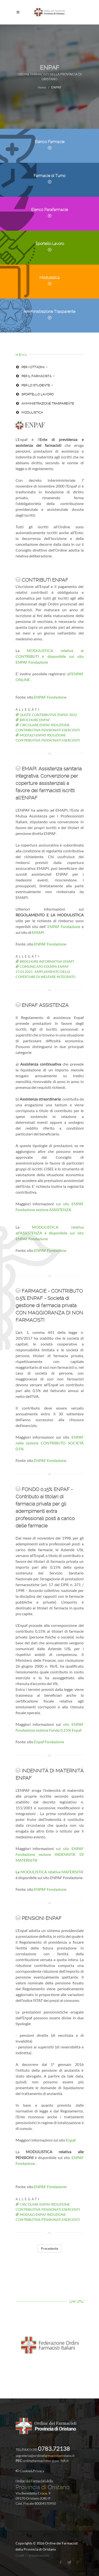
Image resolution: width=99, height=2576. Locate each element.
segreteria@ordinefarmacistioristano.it (45, 2456)
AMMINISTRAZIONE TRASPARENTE (45, 403)
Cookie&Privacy (30, 2471)
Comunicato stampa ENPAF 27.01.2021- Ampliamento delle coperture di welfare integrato (45, 971)
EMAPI (38, 932)
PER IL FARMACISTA (35, 376)
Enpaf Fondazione (49, 1741)
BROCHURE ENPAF (33, 720)
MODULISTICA (29, 412)
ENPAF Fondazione (50, 697)
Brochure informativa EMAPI (45, 961)
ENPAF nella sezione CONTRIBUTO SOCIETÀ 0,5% (50, 1443)
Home (42, 87)
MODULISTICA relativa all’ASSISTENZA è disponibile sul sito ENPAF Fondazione (50, 1233)
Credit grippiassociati (32, 2555)
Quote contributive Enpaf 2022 (46, 715)
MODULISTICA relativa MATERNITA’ (52, 1871)
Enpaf (71, 2140)
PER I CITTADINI (32, 367)
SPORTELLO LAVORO (35, 394)
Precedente (49, 2248)
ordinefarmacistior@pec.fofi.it (46, 2461)
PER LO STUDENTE (34, 385)
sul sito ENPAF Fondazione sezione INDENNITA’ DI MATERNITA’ (50, 1854)
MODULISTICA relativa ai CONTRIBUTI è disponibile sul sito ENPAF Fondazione (50, 656)
